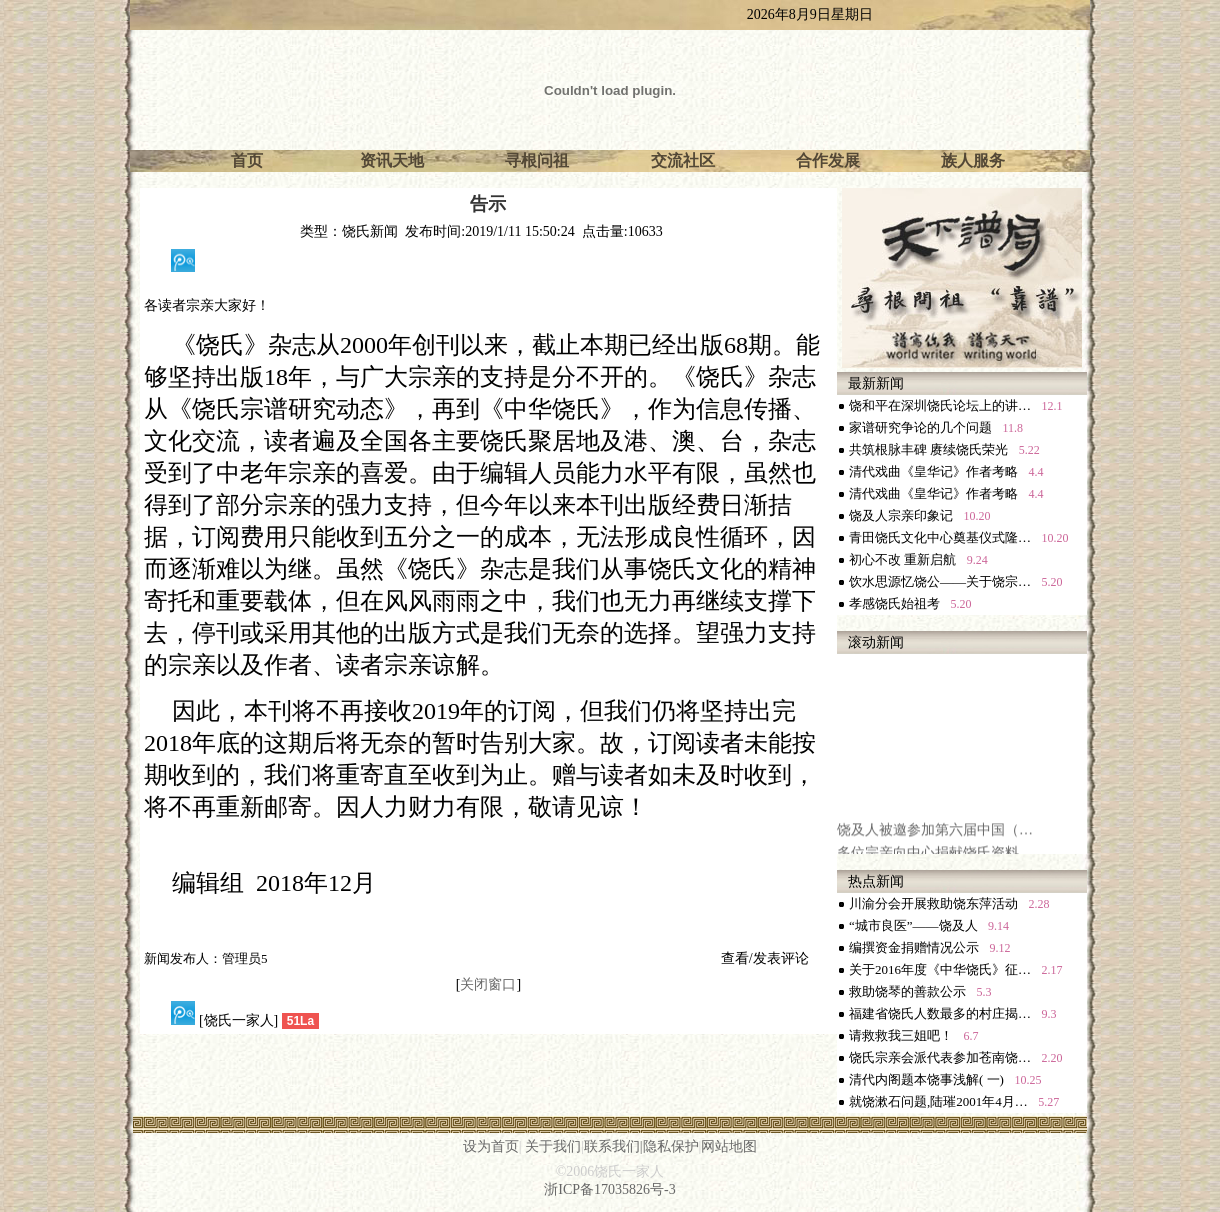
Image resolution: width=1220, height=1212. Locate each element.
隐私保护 (671, 1146)
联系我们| (613, 1146)
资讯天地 (392, 160)
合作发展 (828, 160)
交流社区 (683, 160)
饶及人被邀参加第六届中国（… (935, 846)
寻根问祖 (537, 160)
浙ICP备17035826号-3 (609, 1189)
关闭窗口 (488, 984)
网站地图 (729, 1146)
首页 (247, 160)
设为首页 (491, 1146)
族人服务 (973, 160)
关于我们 (553, 1146)
